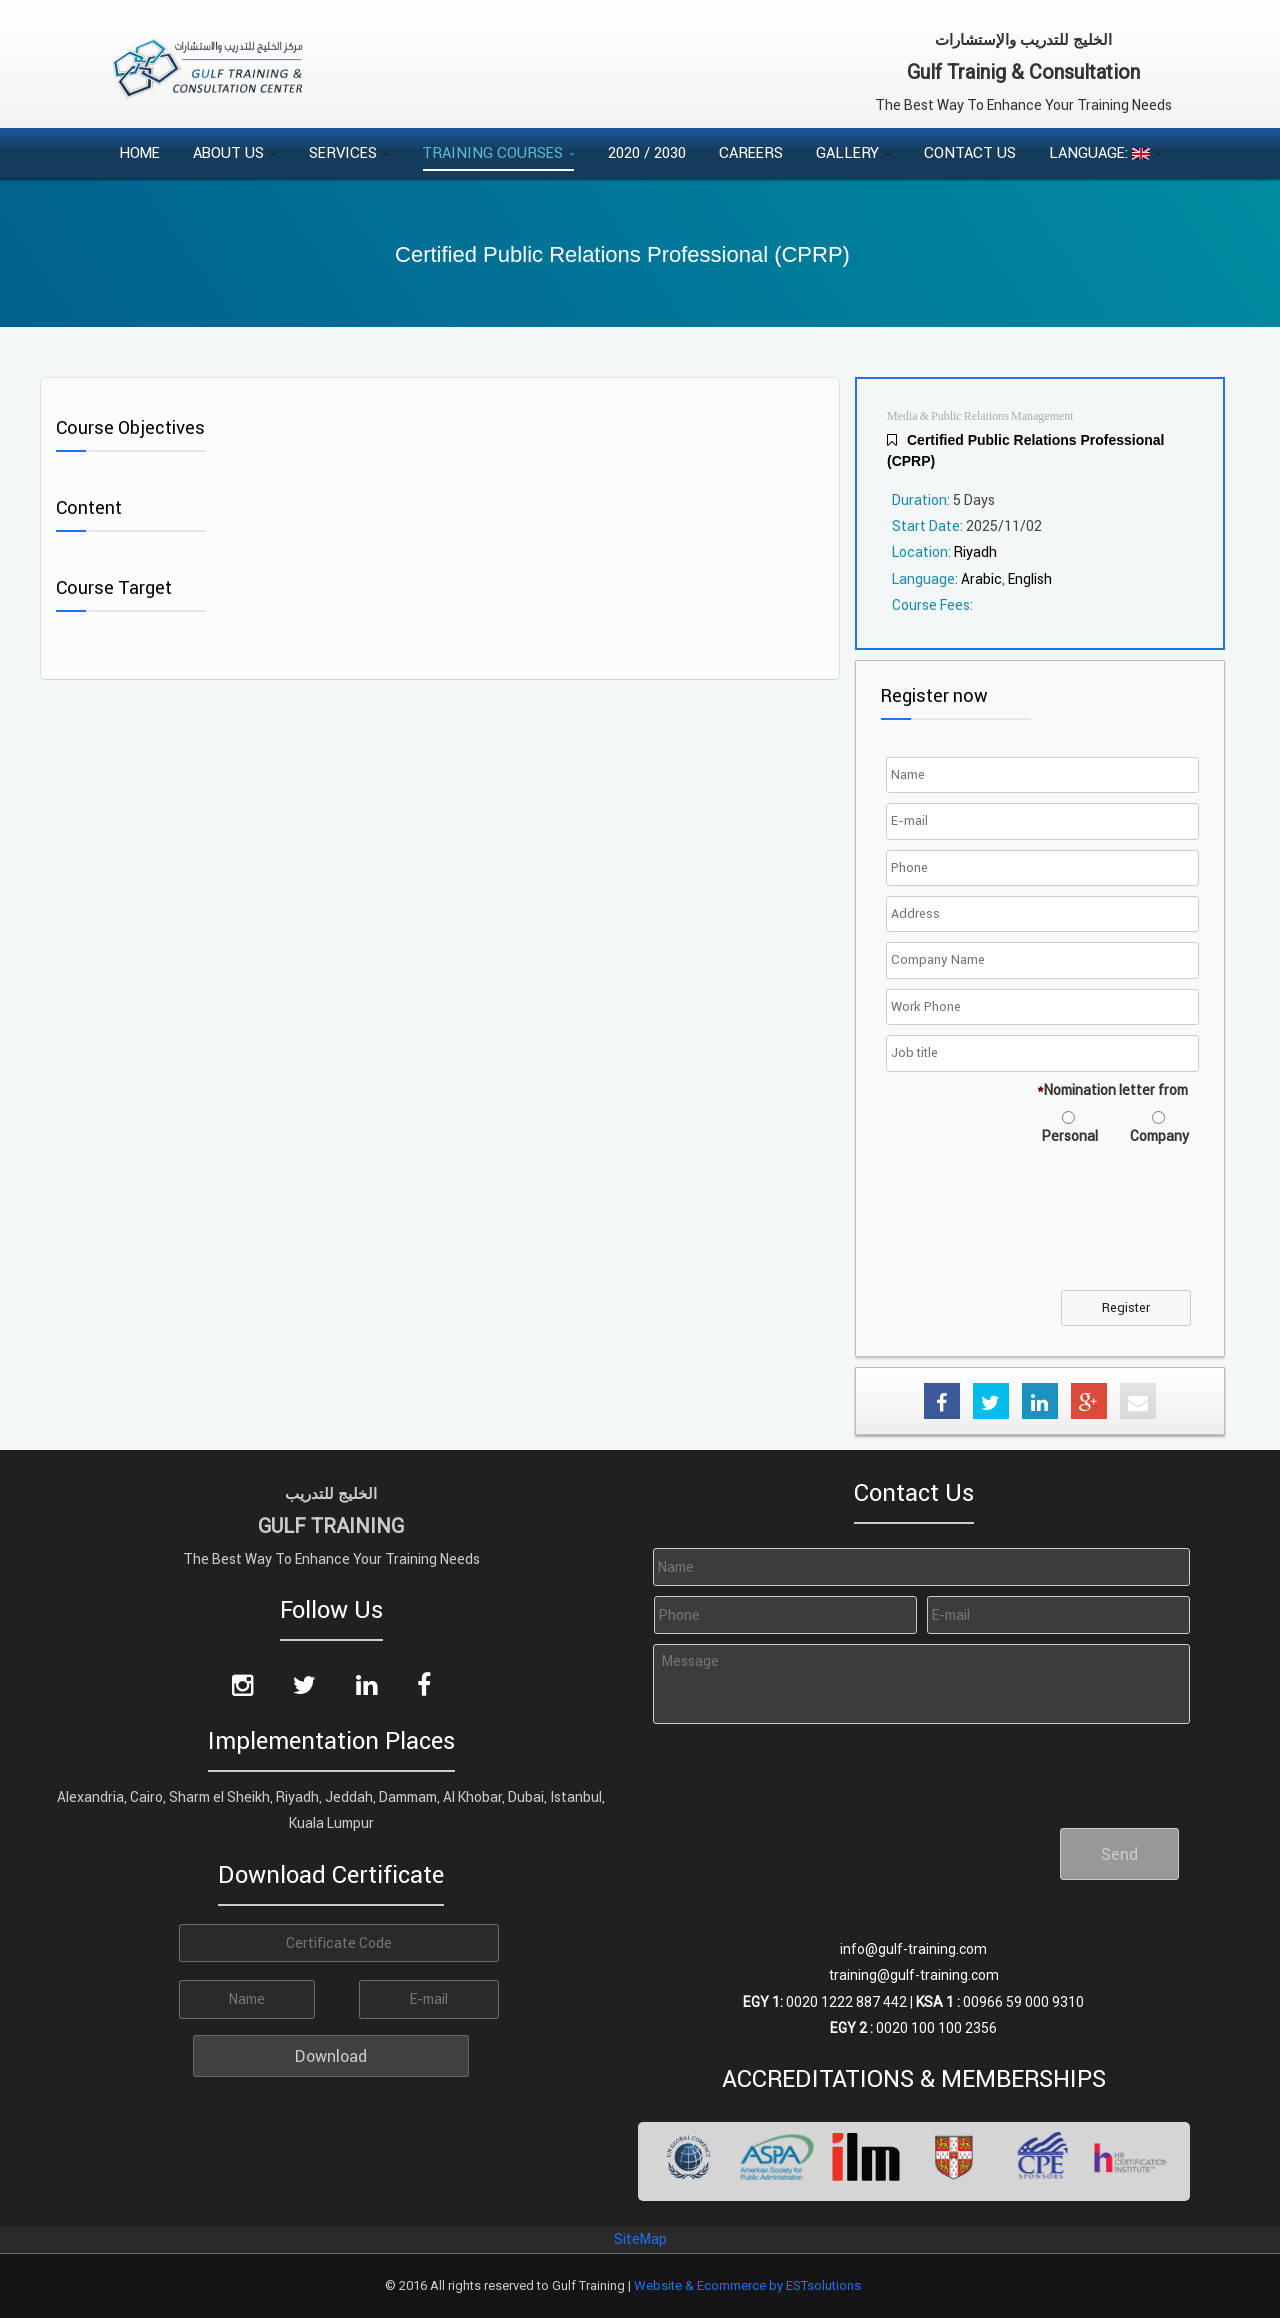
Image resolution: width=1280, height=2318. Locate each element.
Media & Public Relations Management (980, 416)
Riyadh (975, 552)
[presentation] (1043, 1230)
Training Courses (498, 152)
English (1030, 579)
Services (349, 152)
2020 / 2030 (647, 152)
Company (1159, 1136)
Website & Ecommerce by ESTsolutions (747, 2285)
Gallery (853, 152)
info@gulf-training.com (913, 1949)
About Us (234, 152)
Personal (1070, 1136)
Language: (1105, 152)
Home (139, 152)
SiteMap (640, 2239)
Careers (751, 152)
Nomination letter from (1112, 1090)
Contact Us (970, 152)
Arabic (981, 579)
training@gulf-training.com (914, 1975)
